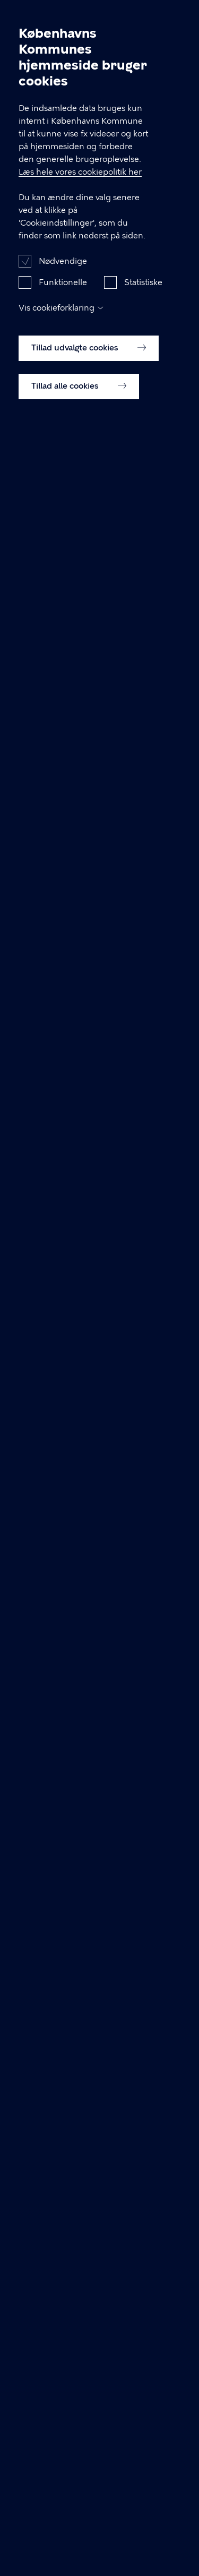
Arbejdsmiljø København (59, 18)
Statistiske (143, 306)
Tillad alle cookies (78, 410)
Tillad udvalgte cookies (88, 371)
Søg (148, 17)
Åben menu (173, 17)
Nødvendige (63, 285)
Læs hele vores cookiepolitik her (80, 196)
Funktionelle (63, 306)
